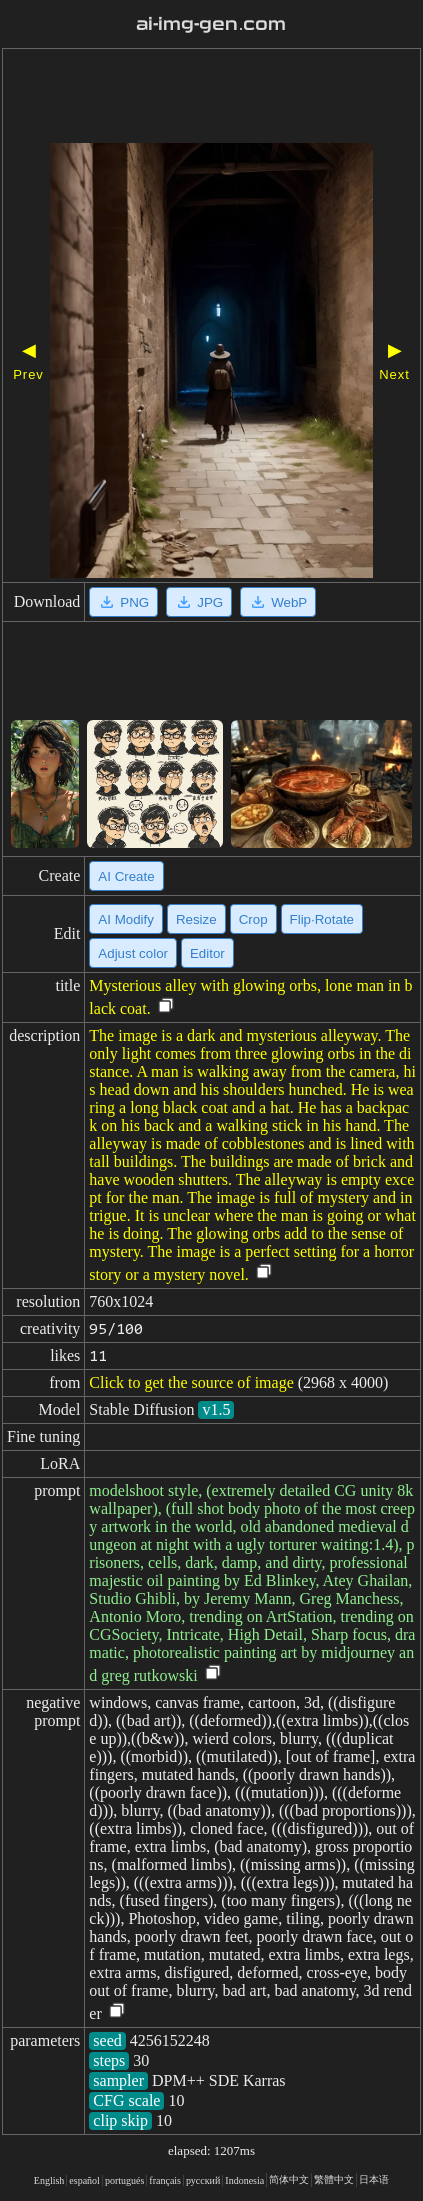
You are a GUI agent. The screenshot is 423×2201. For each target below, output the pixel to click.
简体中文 (289, 2179)
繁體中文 (334, 2179)
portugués (124, 2180)
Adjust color (133, 953)
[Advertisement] (211, 98)
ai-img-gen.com (211, 24)
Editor (207, 953)
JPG (199, 602)
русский (203, 2180)
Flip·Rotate (322, 919)
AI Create (126, 876)
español (84, 2180)
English (49, 2180)
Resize (196, 919)
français (165, 2180)
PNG (123, 602)
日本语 (374, 2179)
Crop (253, 919)
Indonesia (244, 2180)
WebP (278, 602)
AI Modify (126, 919)
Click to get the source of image (191, 1382)
